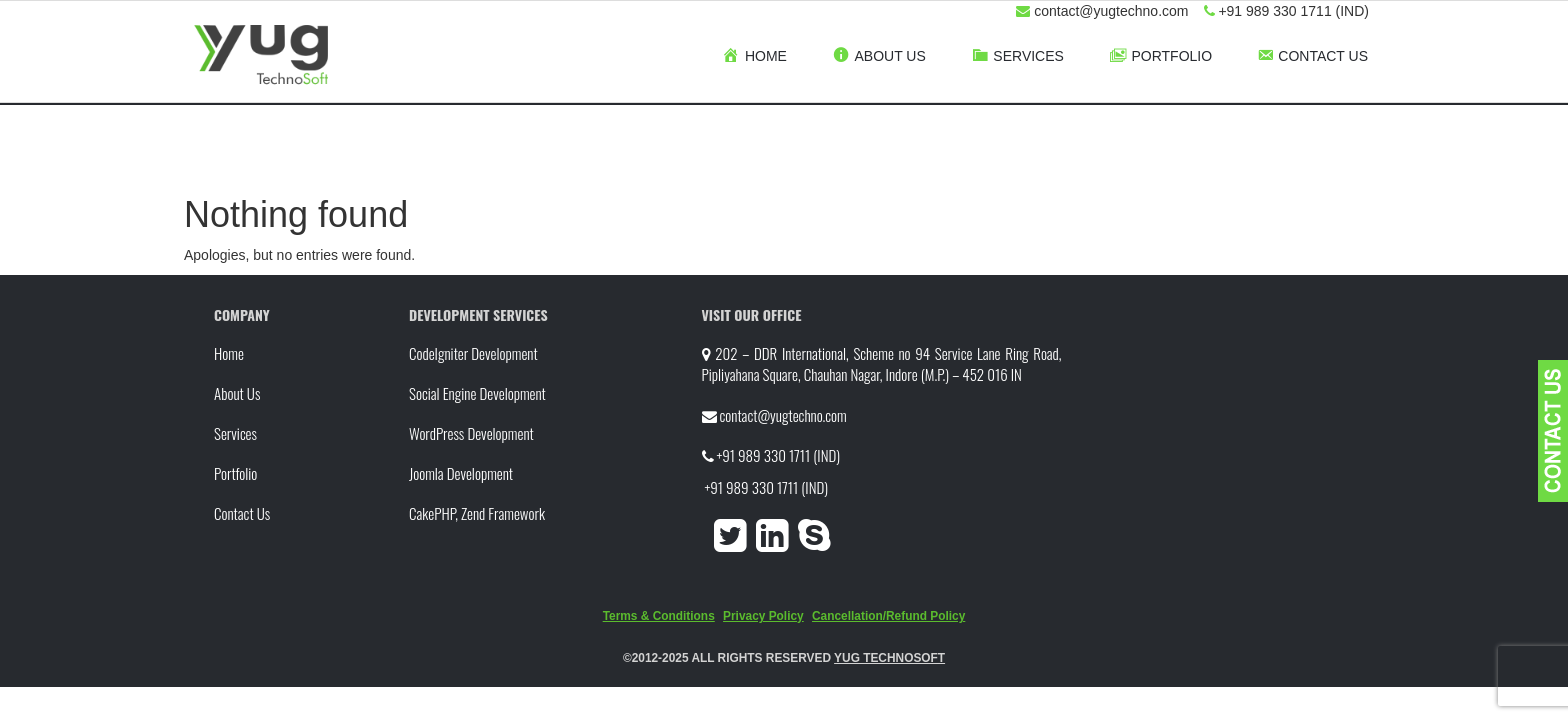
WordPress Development (471, 433)
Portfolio (235, 473)
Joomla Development (461, 473)
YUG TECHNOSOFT (889, 658)
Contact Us (242, 513)
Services (235, 433)
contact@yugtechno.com (782, 415)
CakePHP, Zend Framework (477, 513)
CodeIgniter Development (473, 353)
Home (229, 353)
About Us (237, 393)
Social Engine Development (477, 393)
